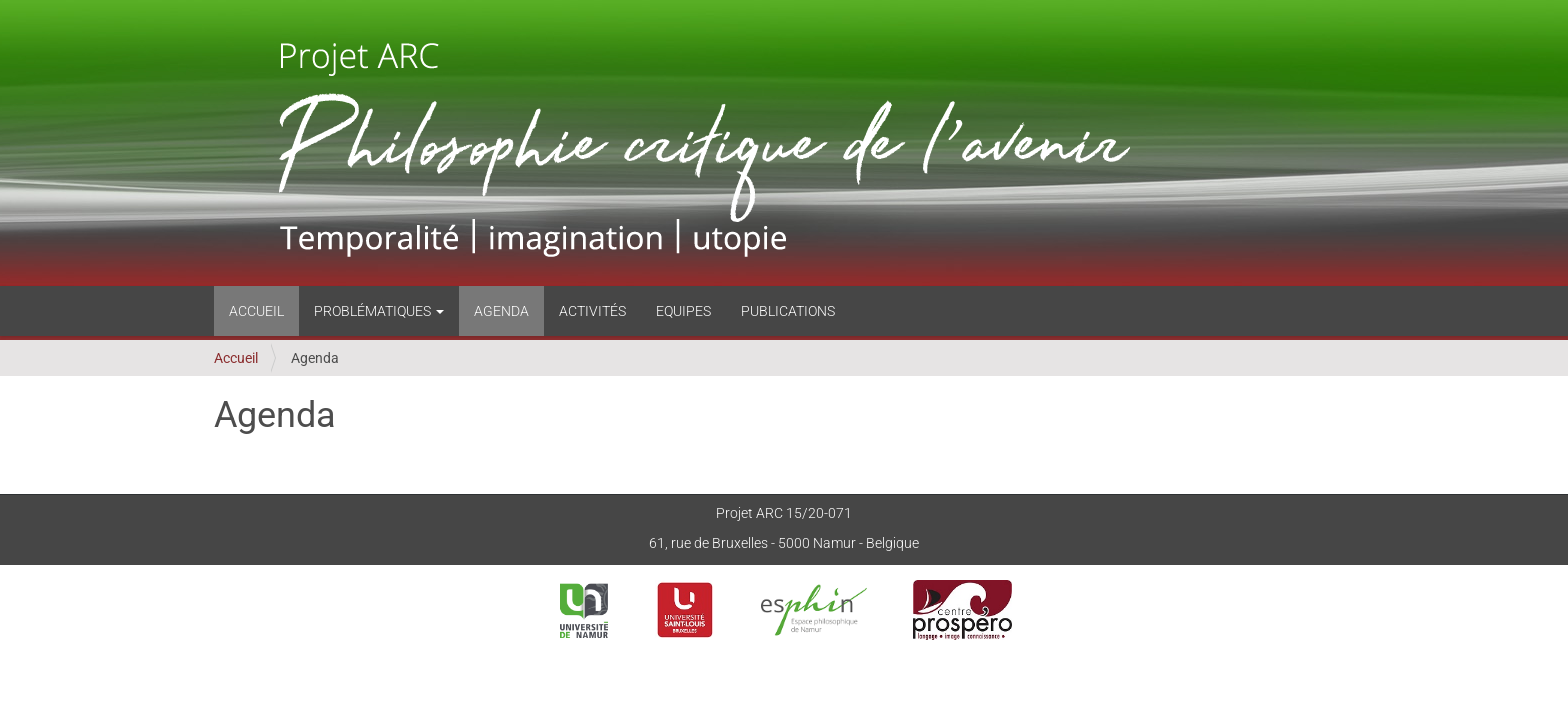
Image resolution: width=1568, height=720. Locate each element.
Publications (788, 311)
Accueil (256, 311)
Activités (592, 311)
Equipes (683, 311)
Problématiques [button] (379, 311)
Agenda (501, 311)
